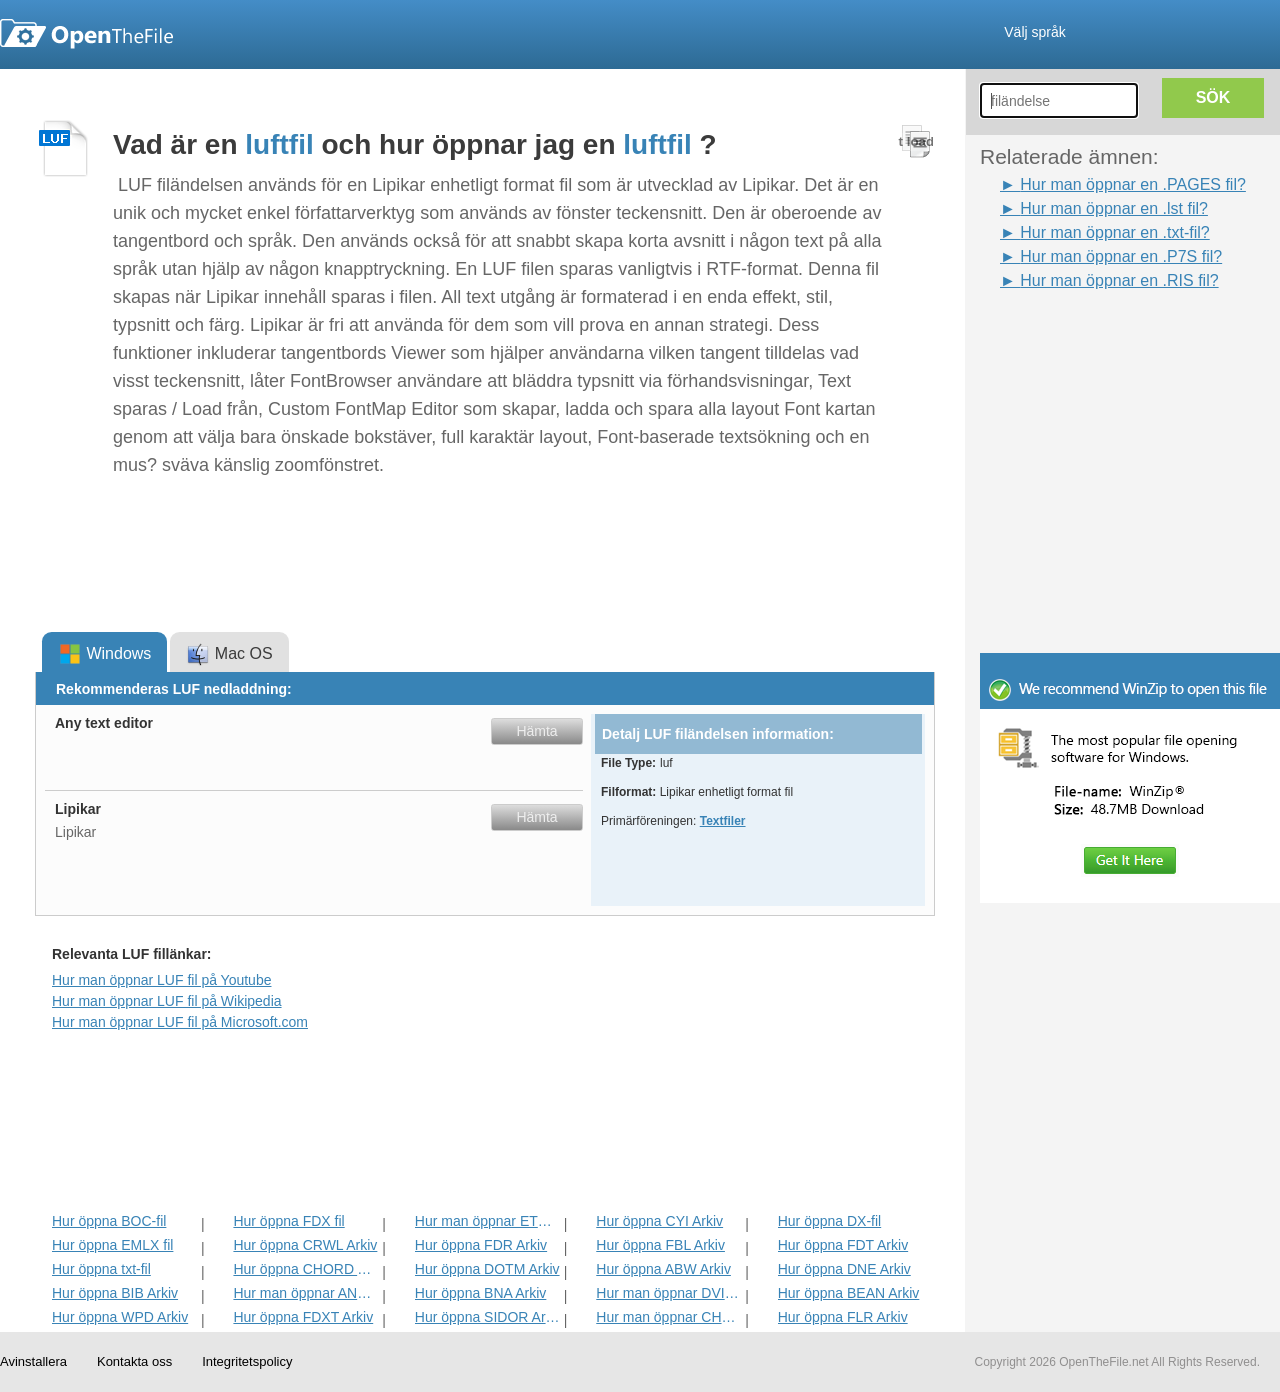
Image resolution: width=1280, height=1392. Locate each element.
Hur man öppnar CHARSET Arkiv (668, 1317)
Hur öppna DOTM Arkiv (487, 1269)
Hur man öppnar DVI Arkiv (668, 1293)
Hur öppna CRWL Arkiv (305, 1245)
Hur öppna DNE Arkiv (844, 1269)
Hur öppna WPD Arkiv (120, 1317)
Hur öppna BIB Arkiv (115, 1293)
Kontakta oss (134, 1361)
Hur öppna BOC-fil (109, 1221)
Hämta (536, 731)
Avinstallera (33, 1361)
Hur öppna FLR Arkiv (843, 1317)
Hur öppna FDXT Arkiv (303, 1317)
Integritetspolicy (247, 1361)
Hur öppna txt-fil (101, 1269)
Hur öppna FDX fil (288, 1221)
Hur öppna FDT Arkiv (843, 1245)
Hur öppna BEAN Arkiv (849, 1293)
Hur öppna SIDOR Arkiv (487, 1317)
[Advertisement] (1100, 338)
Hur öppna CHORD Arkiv (305, 1269)
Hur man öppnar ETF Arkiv (487, 1221)
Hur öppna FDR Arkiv (481, 1245)
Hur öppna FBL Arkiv (660, 1245)
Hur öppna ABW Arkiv (663, 1269)
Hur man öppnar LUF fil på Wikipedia (167, 1001)
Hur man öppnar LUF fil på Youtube (161, 980)
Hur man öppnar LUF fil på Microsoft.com (180, 1022)
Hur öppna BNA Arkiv (481, 1293)
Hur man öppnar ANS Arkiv (305, 1293)
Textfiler (723, 821)
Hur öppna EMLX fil (112, 1245)
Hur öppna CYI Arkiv (659, 1221)
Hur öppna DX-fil (830, 1221)
